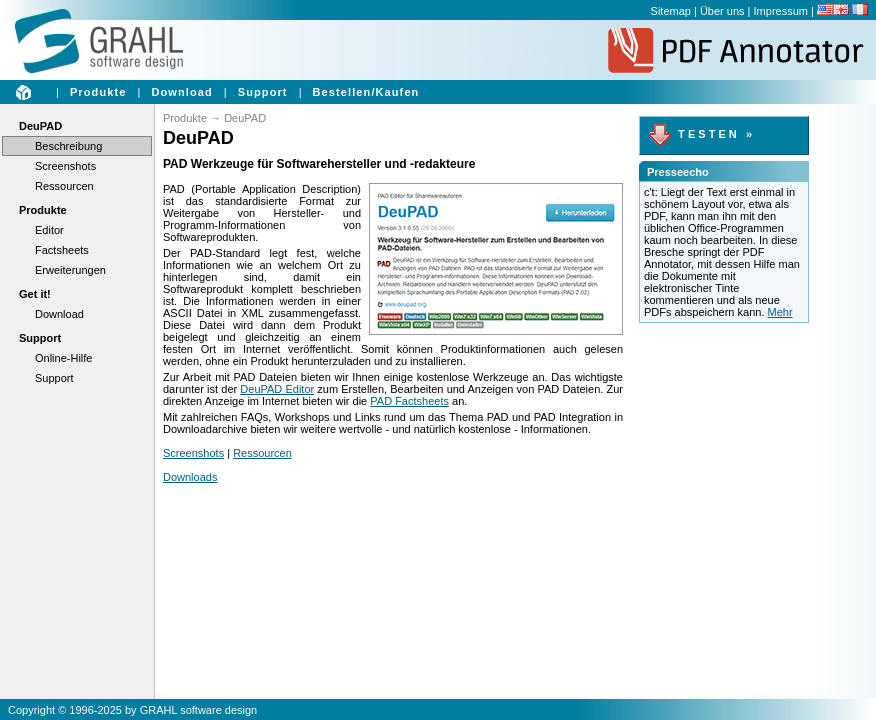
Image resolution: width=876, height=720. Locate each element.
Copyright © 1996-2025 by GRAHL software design (132, 710)
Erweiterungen (70, 270)
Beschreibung (68, 146)
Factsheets (62, 250)
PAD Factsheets (409, 401)
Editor (49, 230)
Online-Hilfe (63, 358)
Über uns (722, 11)
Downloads (190, 477)
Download (181, 92)
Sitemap (671, 11)
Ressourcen (64, 186)
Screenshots (65, 166)
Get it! (35, 294)
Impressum (781, 11)
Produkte (98, 92)
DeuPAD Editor (277, 389)
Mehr (780, 312)
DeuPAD (40, 126)
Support (263, 92)
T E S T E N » (700, 134)
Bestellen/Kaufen (366, 92)
